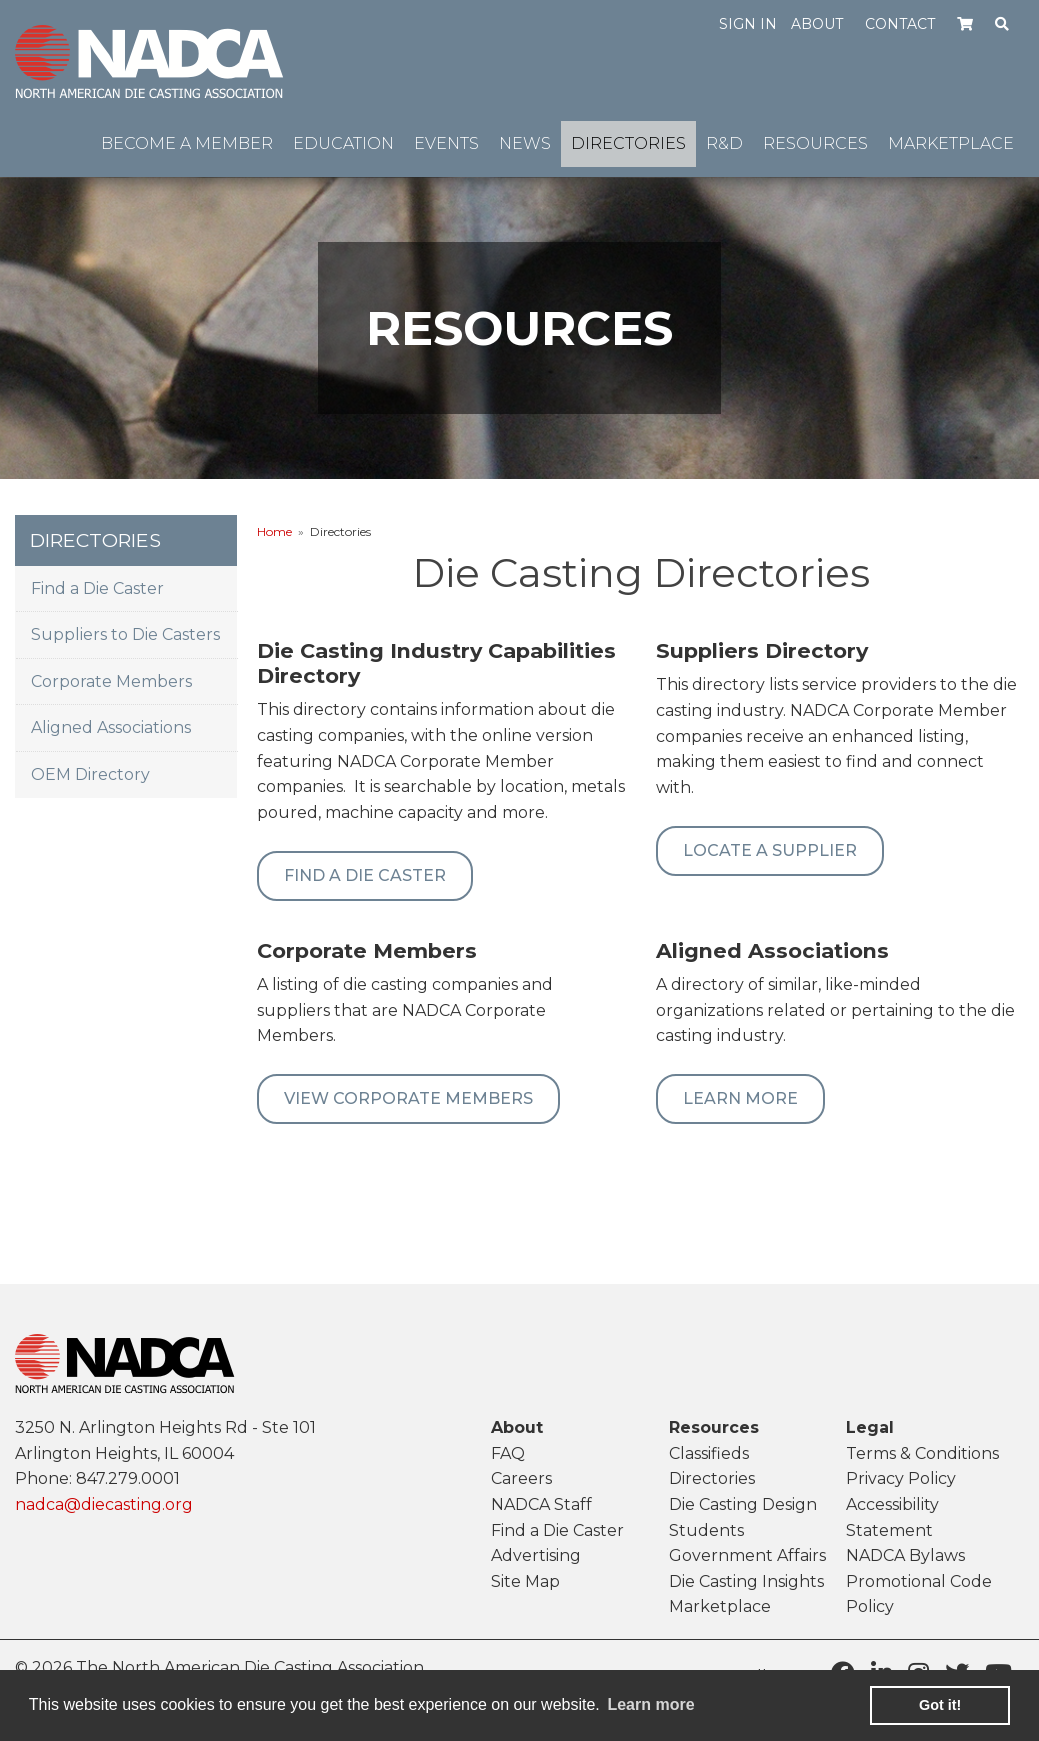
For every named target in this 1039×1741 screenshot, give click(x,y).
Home (274, 531)
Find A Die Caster (365, 875)
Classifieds (709, 1453)
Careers (521, 1478)
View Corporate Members (408, 1098)
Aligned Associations (111, 727)
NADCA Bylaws (905, 1555)
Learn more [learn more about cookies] (650, 1704)
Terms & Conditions (922, 1453)
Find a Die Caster (97, 588)
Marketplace (720, 1606)
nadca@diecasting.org (104, 1504)
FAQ (508, 1453)
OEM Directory (90, 774)
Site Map (525, 1581)
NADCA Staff (541, 1504)
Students (706, 1530)
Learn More (740, 1098)
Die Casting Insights (746, 1581)
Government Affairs (747, 1555)
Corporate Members (111, 681)
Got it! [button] (940, 1705)
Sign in (748, 24)
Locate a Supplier (770, 850)
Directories (712, 1478)
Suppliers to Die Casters (125, 634)
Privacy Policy (901, 1478)
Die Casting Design (743, 1504)
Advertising (536, 1555)
